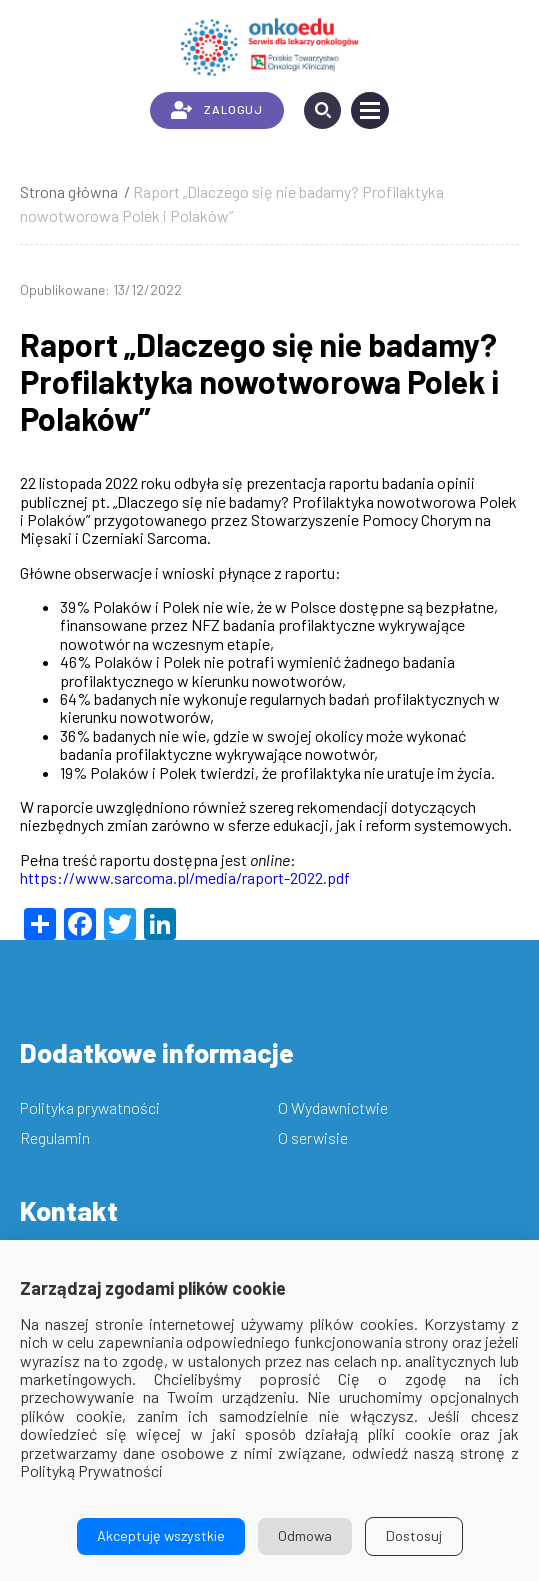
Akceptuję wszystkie (161, 1535)
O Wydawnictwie (333, 1107)
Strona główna (69, 191)
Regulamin (55, 1137)
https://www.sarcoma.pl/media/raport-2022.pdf (185, 877)
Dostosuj (414, 1535)
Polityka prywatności (90, 1107)
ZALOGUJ (216, 110)
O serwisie (313, 1137)
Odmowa (305, 1535)
